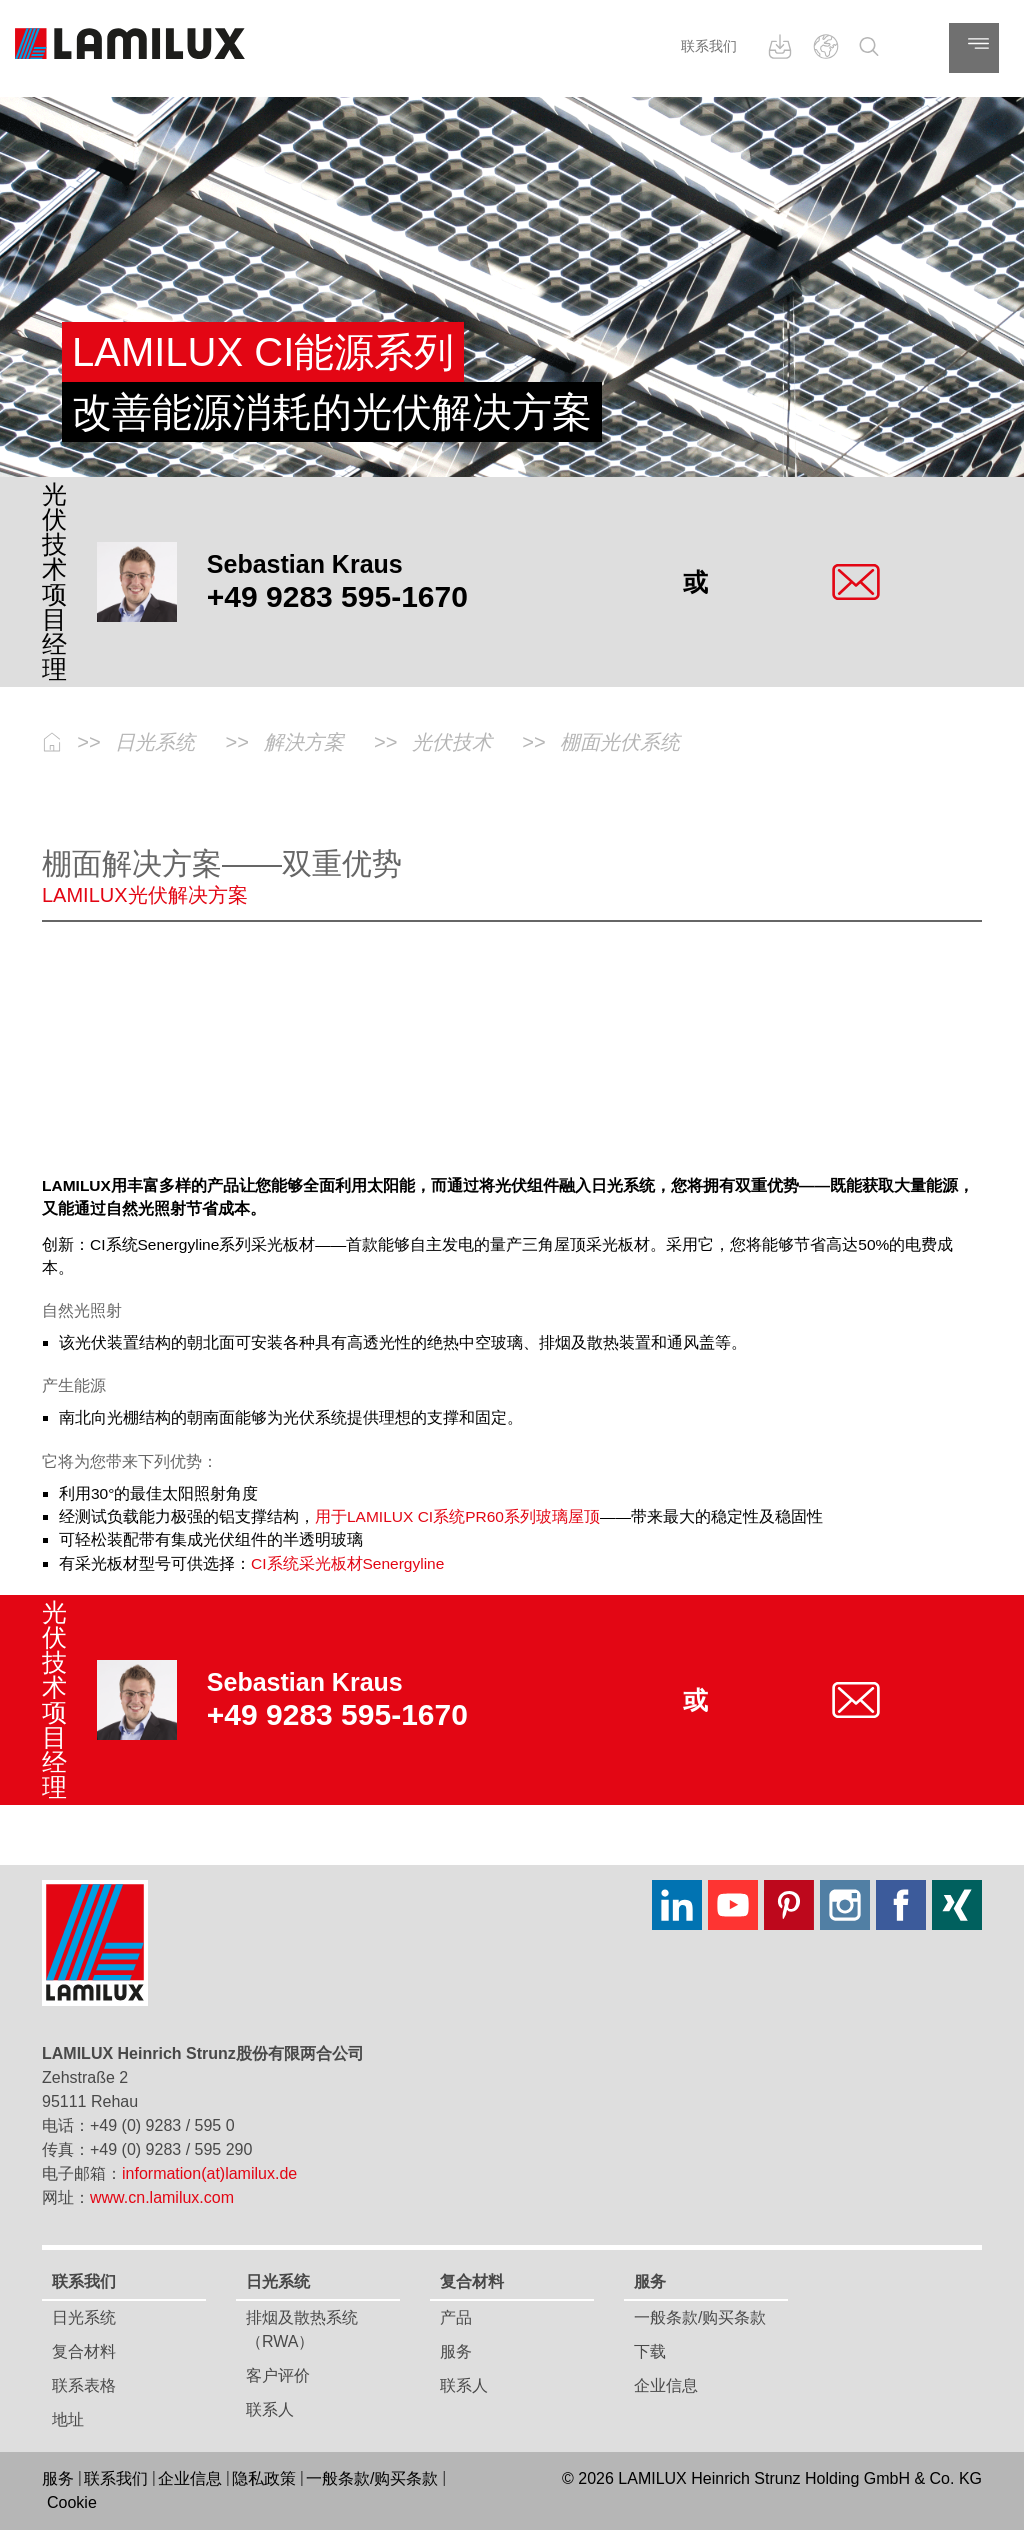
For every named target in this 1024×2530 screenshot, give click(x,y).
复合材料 (84, 2351)
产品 (456, 2317)
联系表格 (84, 2385)
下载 (650, 2351)
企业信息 (666, 2385)
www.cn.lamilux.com (162, 2197)
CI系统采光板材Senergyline (347, 1563)
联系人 (270, 2409)
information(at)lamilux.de (209, 2173)
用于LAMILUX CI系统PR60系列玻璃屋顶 (457, 1516)
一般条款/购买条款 (700, 2317)
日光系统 (84, 2317)
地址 (68, 2419)
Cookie (72, 2502)
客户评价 (278, 2375)
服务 (456, 2351)
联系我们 (709, 46)
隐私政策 (264, 2478)
